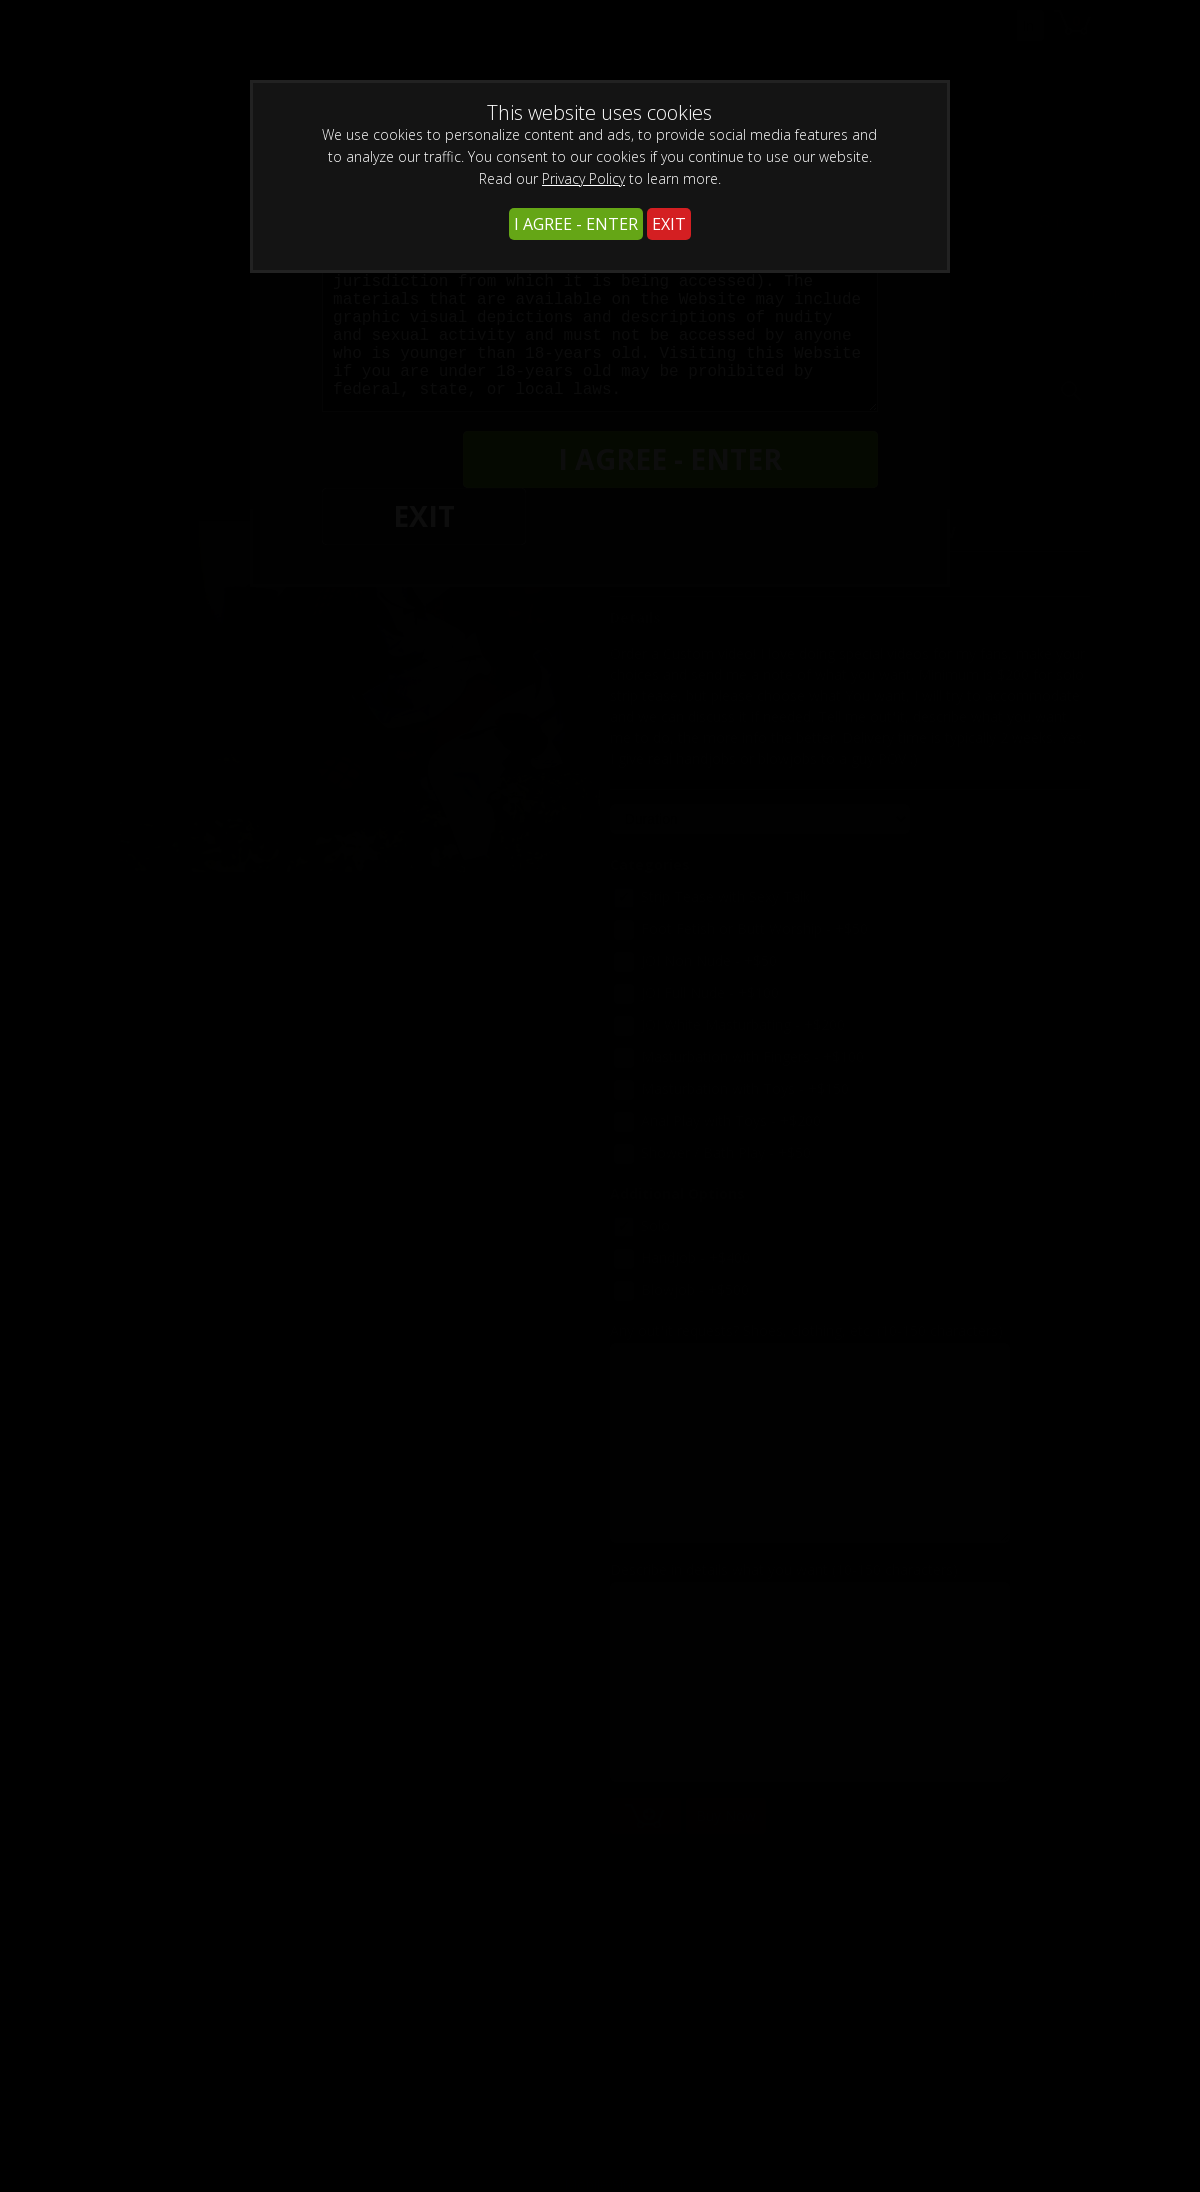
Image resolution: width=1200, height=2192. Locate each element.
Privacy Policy (583, 178)
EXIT (669, 224)
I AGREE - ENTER (576, 224)
